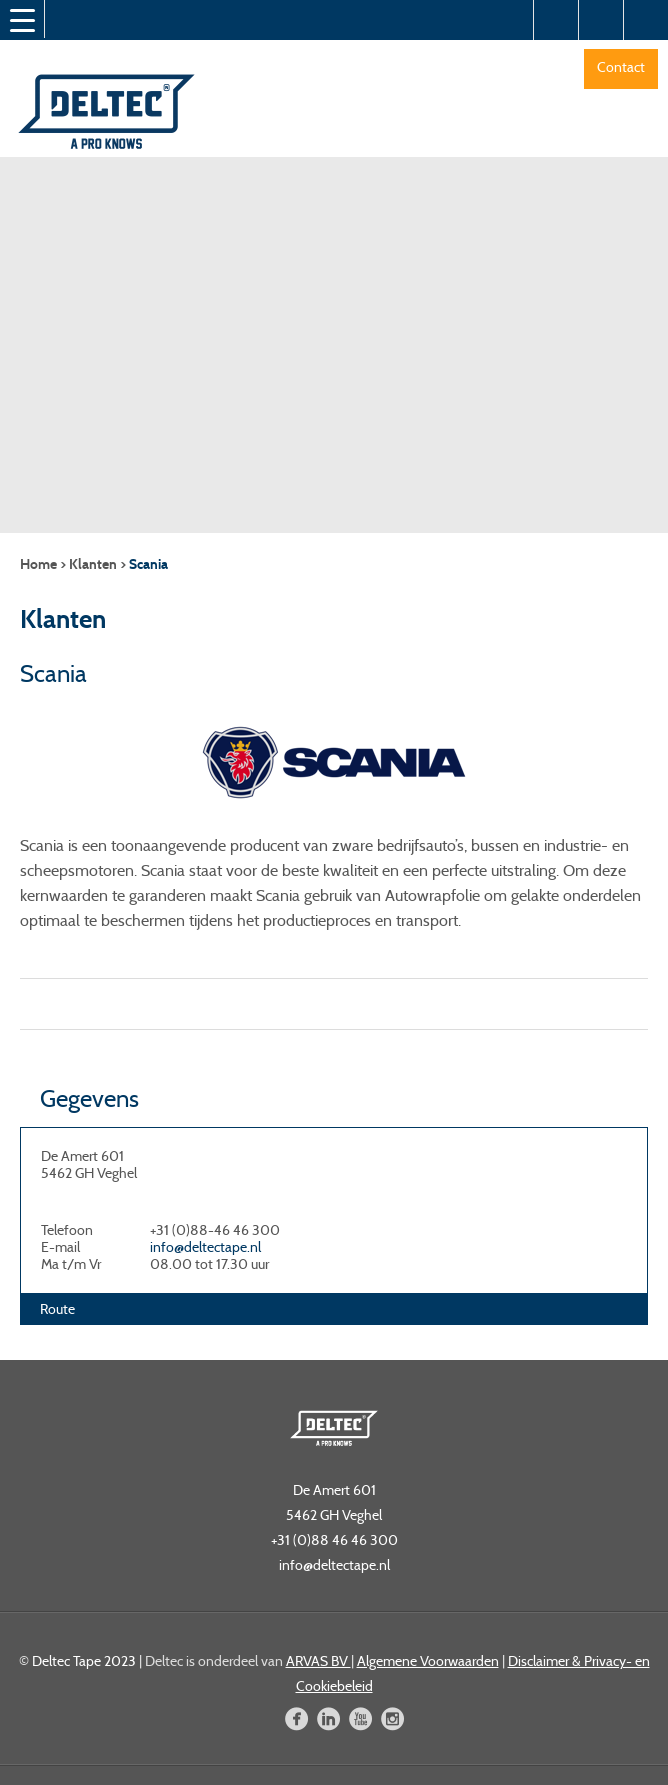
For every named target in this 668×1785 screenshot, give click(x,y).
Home (38, 564)
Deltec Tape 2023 (84, 1661)
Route (57, 1309)
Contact (621, 67)
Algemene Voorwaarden (428, 1661)
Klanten (93, 564)
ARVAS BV (318, 1661)
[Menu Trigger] (22, 20)
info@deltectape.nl (205, 1247)
